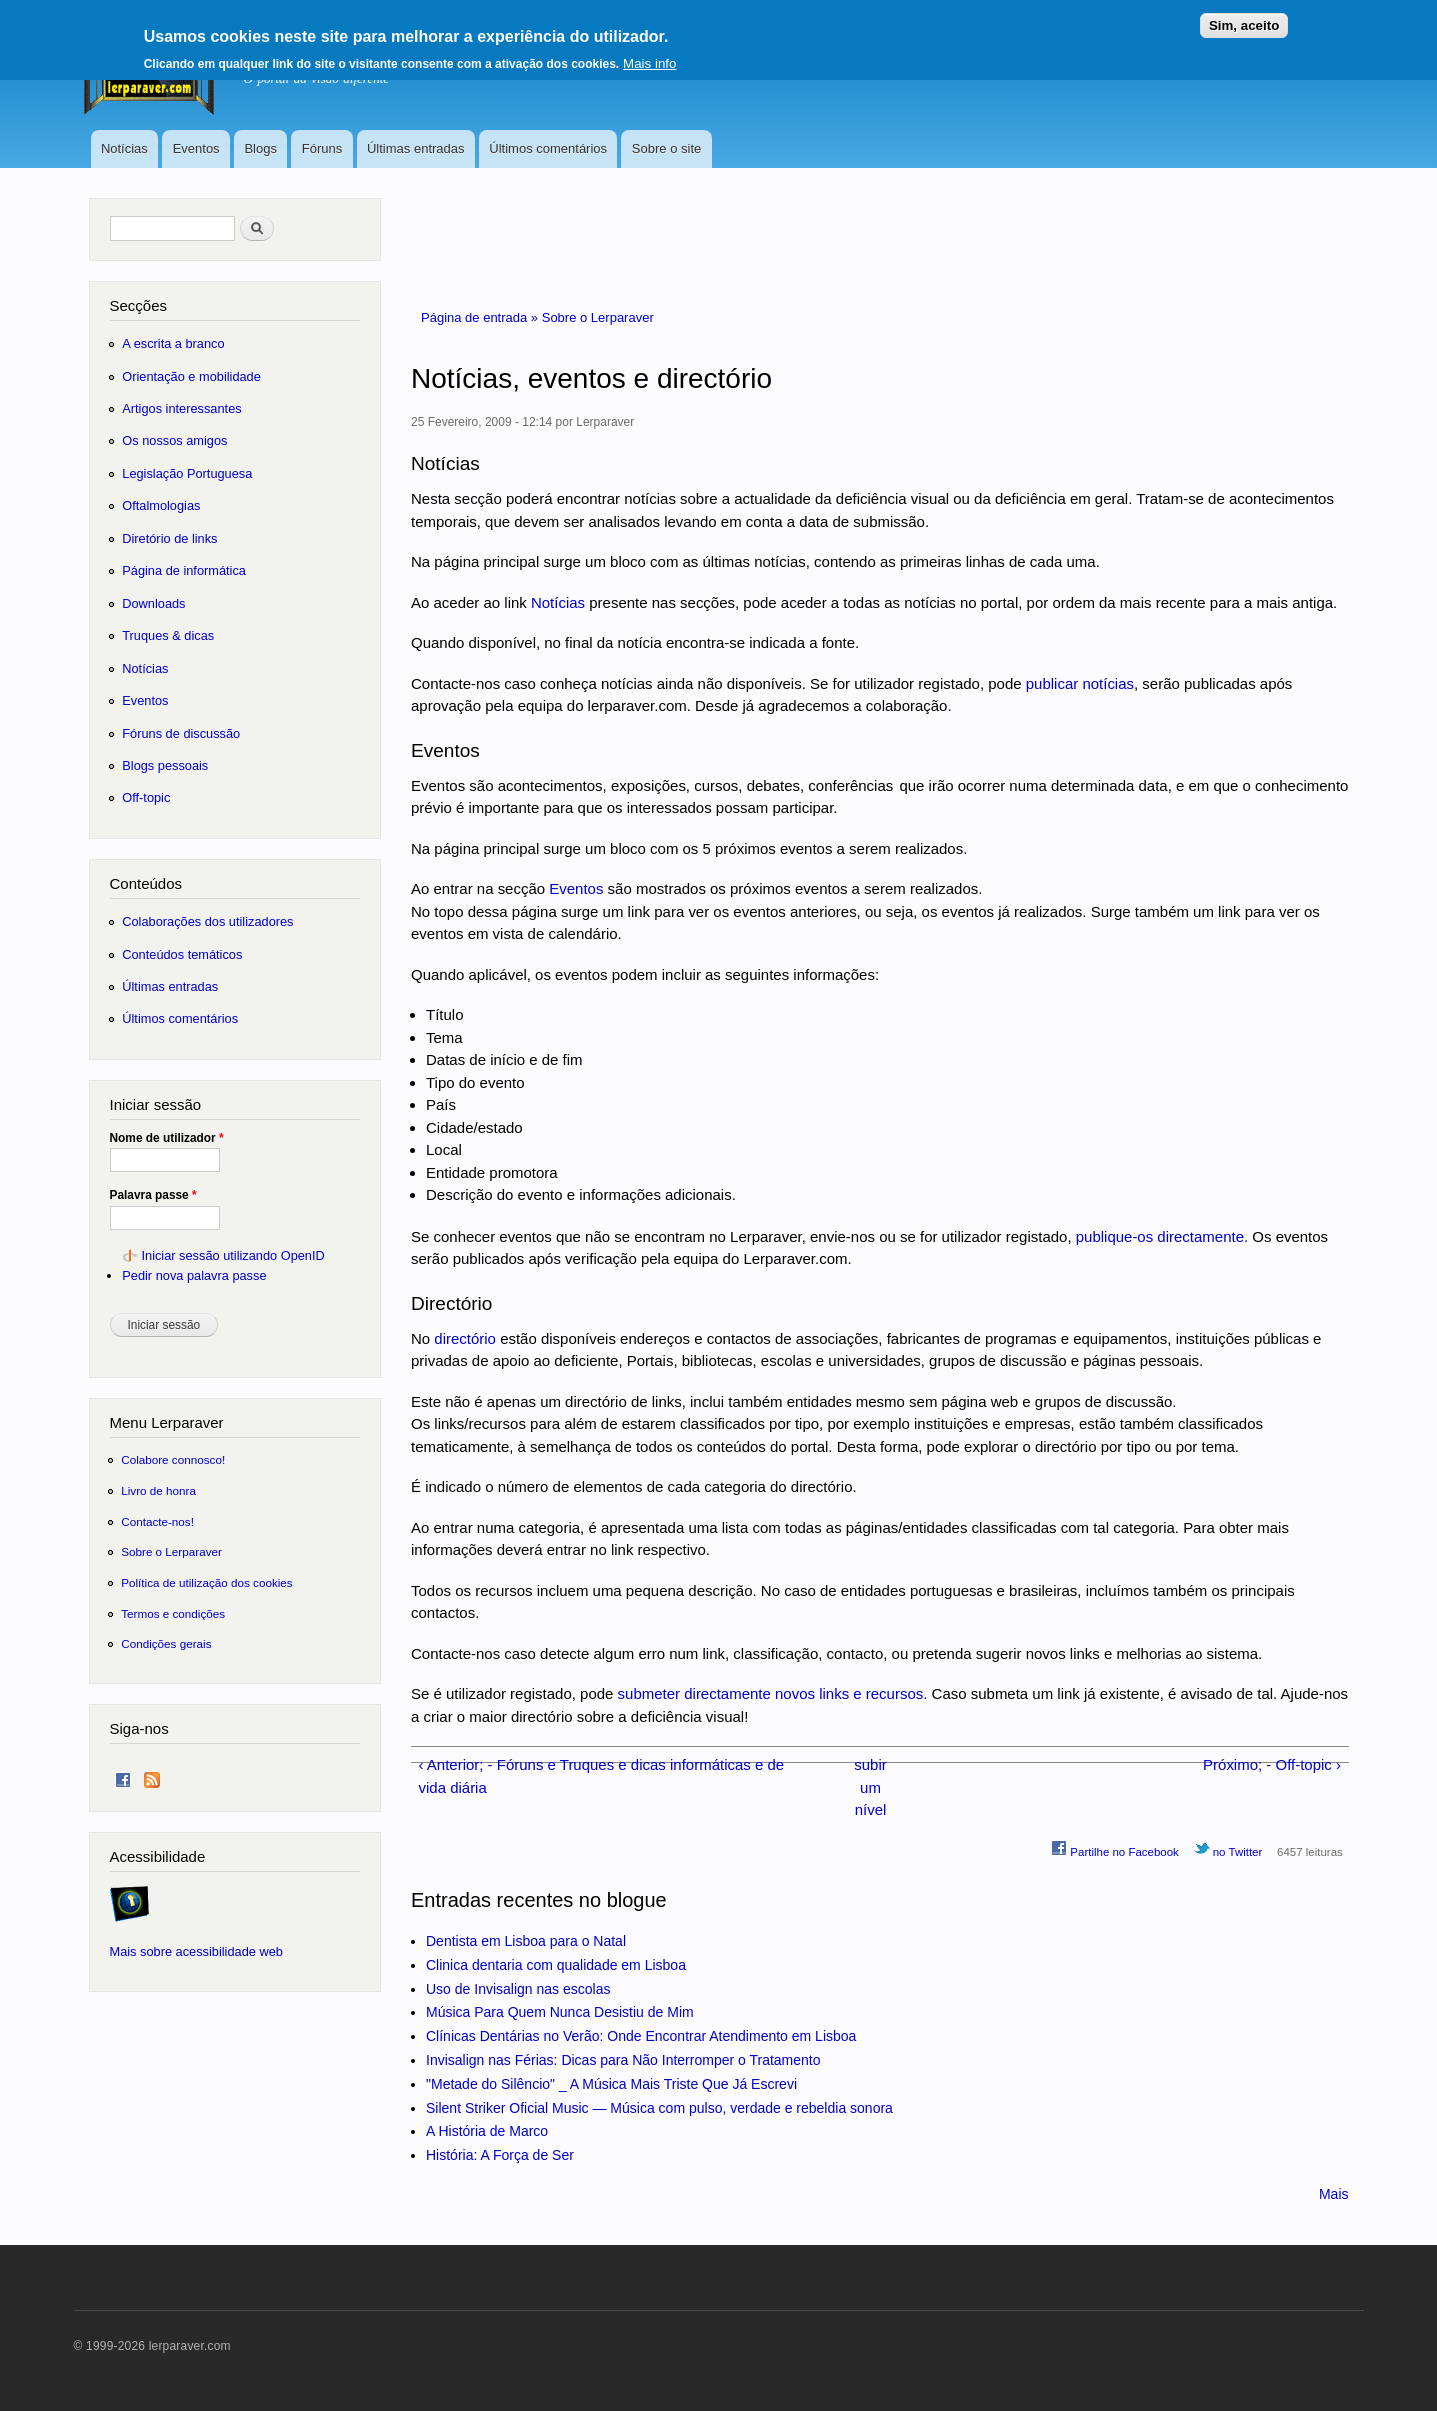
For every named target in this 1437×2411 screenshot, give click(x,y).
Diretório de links (169, 538)
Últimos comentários (548, 148)
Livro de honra (158, 1490)
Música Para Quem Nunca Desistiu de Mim (560, 2012)
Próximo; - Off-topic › (1272, 1764)
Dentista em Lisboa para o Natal (526, 1941)
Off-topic (146, 797)
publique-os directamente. (1162, 1236)
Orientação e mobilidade (191, 376)
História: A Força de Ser (500, 2155)
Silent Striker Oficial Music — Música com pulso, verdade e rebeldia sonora (659, 2108)
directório (465, 1338)
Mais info (649, 56)
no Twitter (1228, 1849)
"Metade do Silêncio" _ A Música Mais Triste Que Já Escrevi (611, 2084)
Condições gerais (166, 1643)
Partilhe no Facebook (1115, 1849)
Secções (138, 305)
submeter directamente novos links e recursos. (773, 1693)
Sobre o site (666, 148)
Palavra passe (153, 1195)
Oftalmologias (161, 505)
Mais (1334, 2194)
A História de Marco (487, 2131)
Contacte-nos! (157, 1521)
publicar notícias (1080, 683)
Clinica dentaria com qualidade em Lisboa (556, 1965)
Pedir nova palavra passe (194, 1275)
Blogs (260, 148)
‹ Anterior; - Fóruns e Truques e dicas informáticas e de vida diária (601, 1776)
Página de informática (184, 570)
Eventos (196, 148)
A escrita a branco (173, 343)
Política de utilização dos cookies (207, 1582)
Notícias (124, 148)
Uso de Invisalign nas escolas (518, 1989)
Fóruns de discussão (181, 733)
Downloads (153, 603)
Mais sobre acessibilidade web (196, 1951)
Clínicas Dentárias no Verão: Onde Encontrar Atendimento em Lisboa (641, 2036)
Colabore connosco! (173, 1459)
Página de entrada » (481, 317)
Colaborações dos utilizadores (207, 921)
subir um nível (870, 1787)
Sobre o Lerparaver (598, 317)
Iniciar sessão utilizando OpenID (232, 1255)
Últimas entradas (416, 148)
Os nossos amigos (174, 440)
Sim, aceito (1244, 18)
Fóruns (322, 148)
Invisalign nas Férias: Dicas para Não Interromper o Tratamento (623, 2060)
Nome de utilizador (167, 1138)
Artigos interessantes (181, 408)
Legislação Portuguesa (187, 473)
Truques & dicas (168, 635)
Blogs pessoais (165, 765)
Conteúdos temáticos (182, 954)
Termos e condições (173, 1613)
